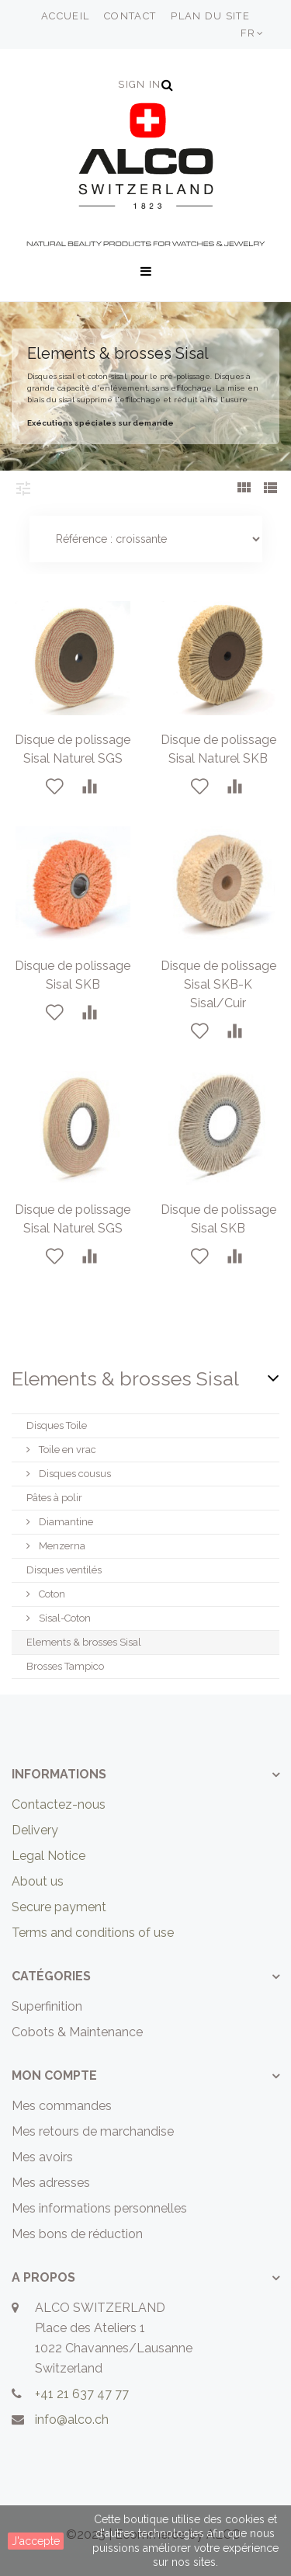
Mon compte (54, 2075)
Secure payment (59, 1907)
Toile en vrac (66, 1449)
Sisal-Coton (63, 1618)
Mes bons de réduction (77, 2234)
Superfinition (47, 2006)
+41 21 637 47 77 (82, 2394)
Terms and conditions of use (93, 1932)
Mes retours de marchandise (93, 2131)
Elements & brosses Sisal (83, 1642)
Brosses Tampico (65, 1666)
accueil (65, 16)
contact (130, 16)
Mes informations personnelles (99, 2208)
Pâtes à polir (54, 1498)
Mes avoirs (42, 2157)
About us (38, 1881)
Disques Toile (56, 1425)
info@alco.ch (72, 2419)
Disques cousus (73, 1473)
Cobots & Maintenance (77, 2032)
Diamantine (64, 1522)
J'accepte (36, 2541)
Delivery (35, 1830)
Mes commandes (62, 2105)
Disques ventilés (64, 1570)
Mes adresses (51, 2182)
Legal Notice (48, 1855)
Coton (50, 1594)
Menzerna (60, 1546)
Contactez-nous (59, 1804)
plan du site (210, 16)
